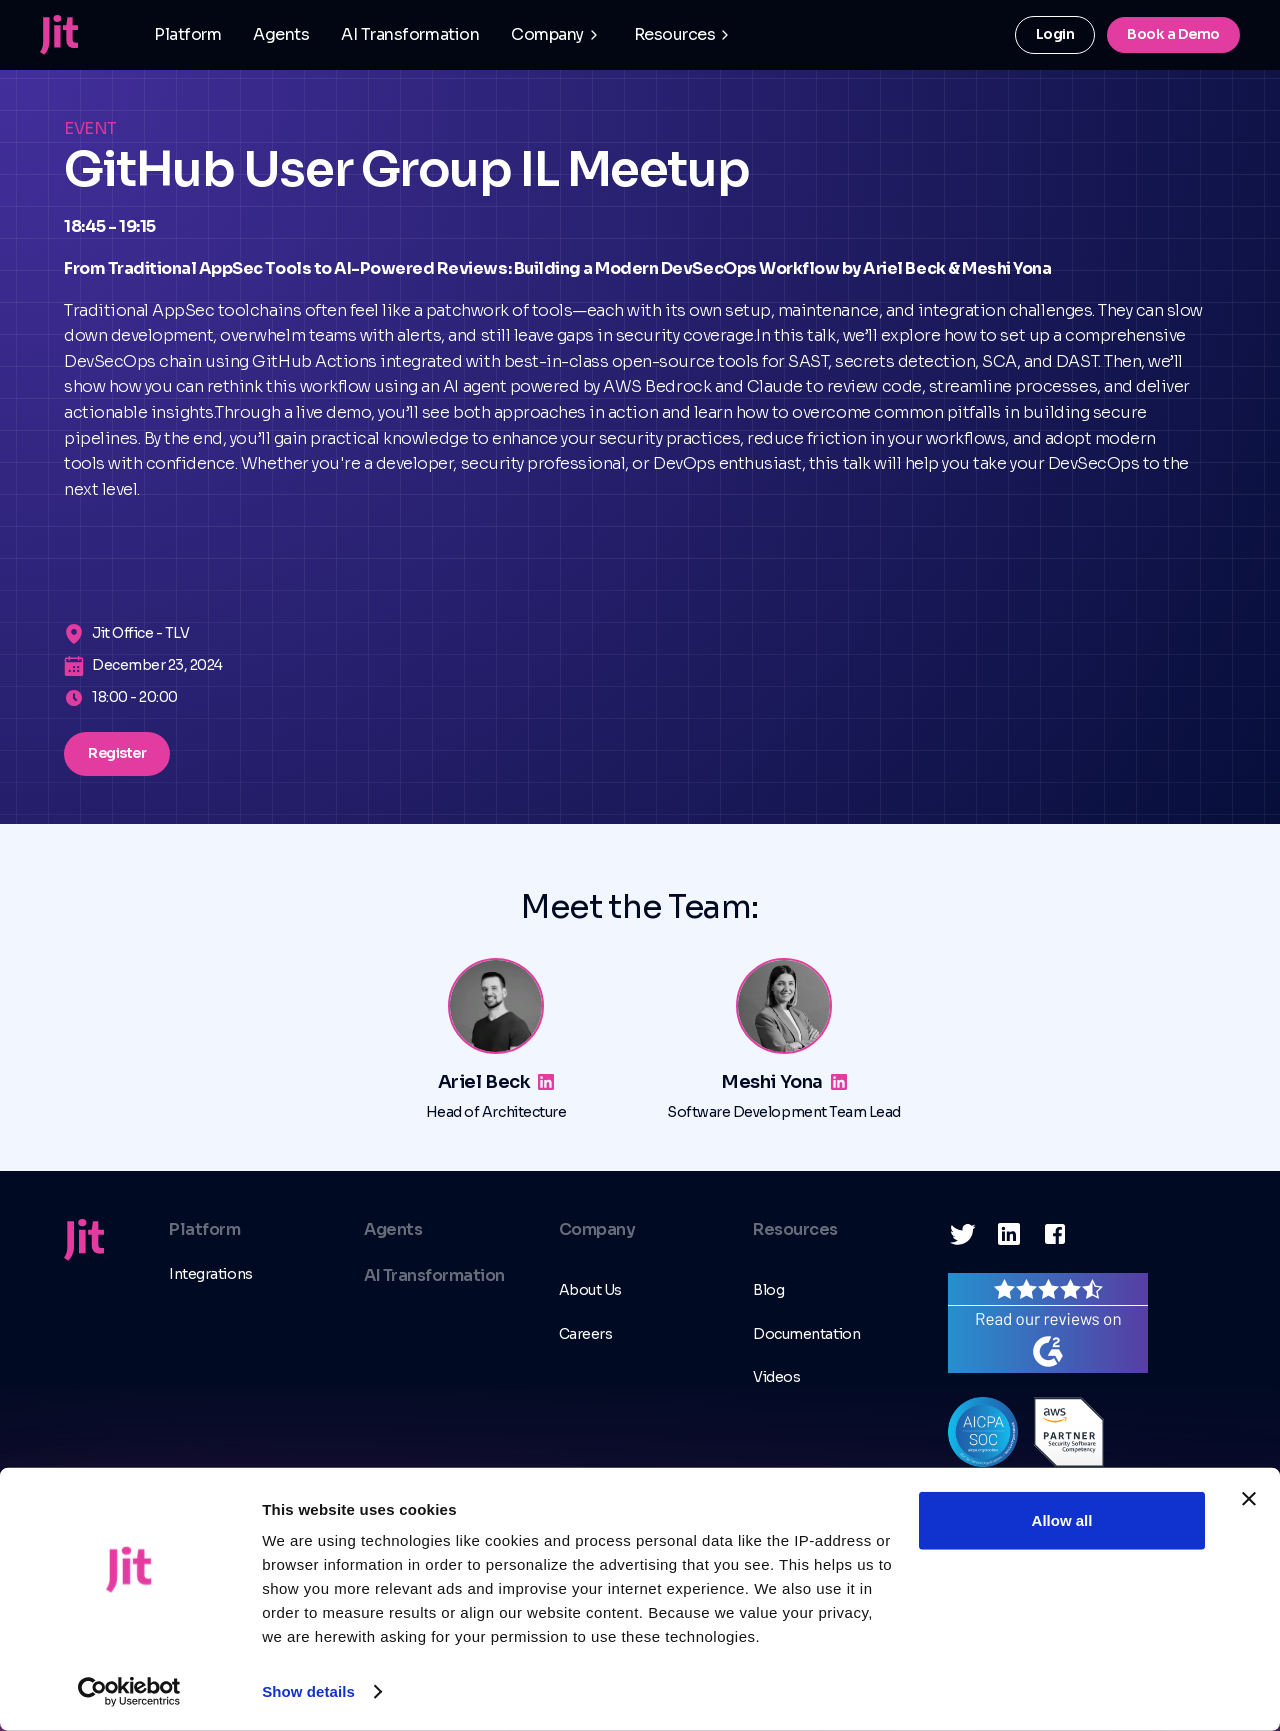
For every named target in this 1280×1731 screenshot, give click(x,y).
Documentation (806, 1334)
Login (1055, 34)
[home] (59, 35)
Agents (281, 34)
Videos (776, 1377)
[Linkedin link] (546, 1082)
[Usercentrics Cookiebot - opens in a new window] (129, 1692)
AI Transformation (410, 34)
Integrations (210, 1274)
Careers (586, 1334)
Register (117, 753)
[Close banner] (1249, 1499)
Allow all (1062, 1520)
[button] (556, 35)
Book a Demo (1173, 34)
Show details (308, 1691)
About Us (590, 1290)
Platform (187, 34)
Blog (768, 1290)
